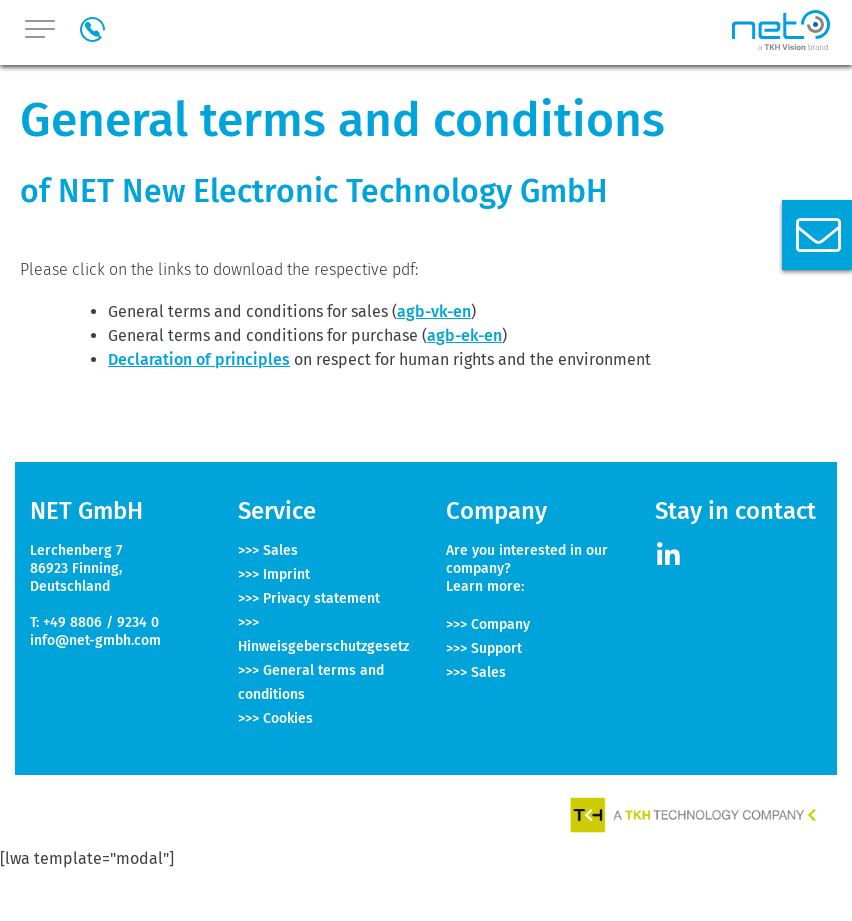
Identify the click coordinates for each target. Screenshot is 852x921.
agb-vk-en (434, 311)
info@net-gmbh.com (95, 640)
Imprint (286, 574)
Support (496, 648)
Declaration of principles (199, 359)
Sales (280, 550)
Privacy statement (321, 598)
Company (500, 624)
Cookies (288, 718)
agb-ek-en (464, 335)
